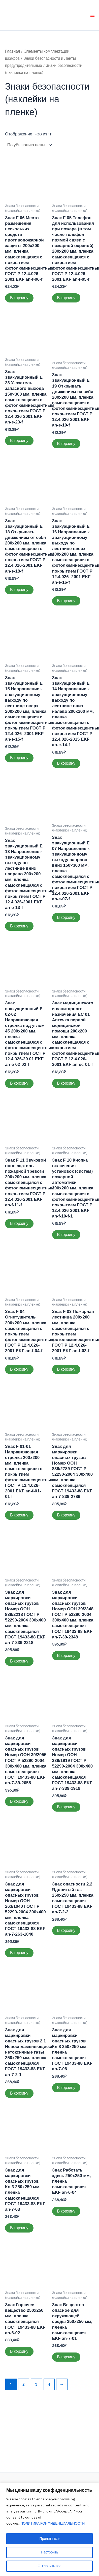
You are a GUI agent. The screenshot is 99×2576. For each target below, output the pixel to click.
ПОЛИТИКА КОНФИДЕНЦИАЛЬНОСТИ (52, 2523)
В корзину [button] (19, 297)
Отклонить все (49, 2566)
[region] (49, 2529)
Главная (12, 51)
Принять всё (50, 2539)
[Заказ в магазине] (29, 145)
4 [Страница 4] (49, 2384)
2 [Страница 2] (23, 2384)
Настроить (49, 2552)
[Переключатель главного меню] (92, 15)
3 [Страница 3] (36, 2384)
